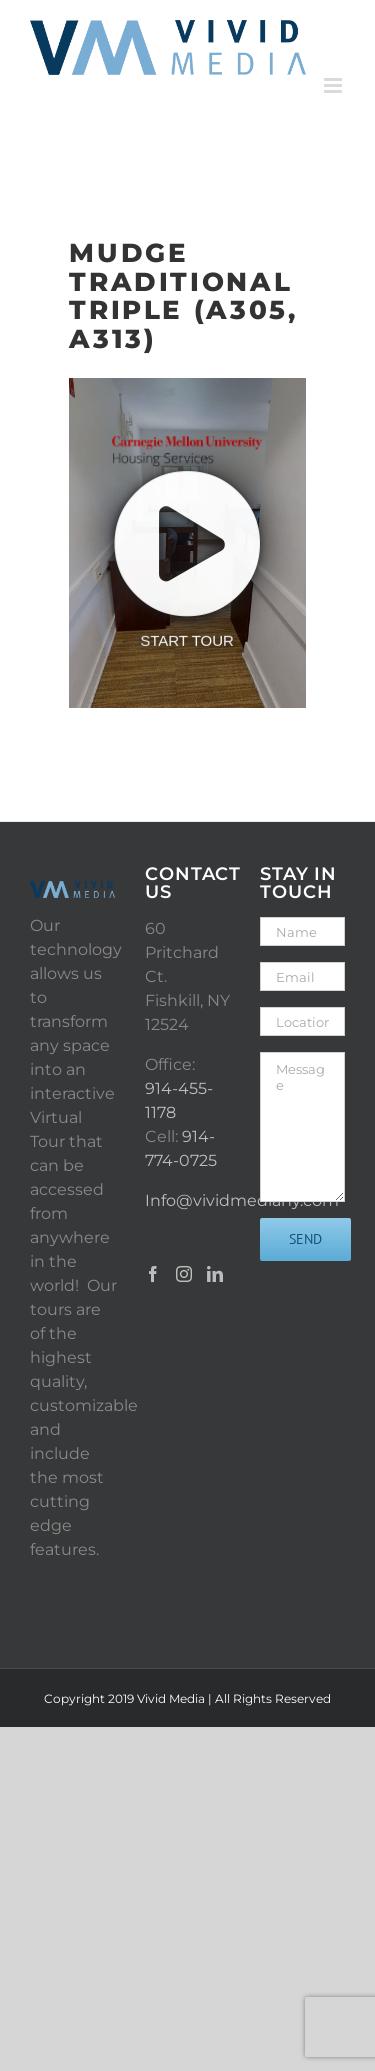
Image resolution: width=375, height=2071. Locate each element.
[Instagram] (184, 1274)
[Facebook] (153, 1274)
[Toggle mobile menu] (334, 85)
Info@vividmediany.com (242, 1200)
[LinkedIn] (215, 1274)
